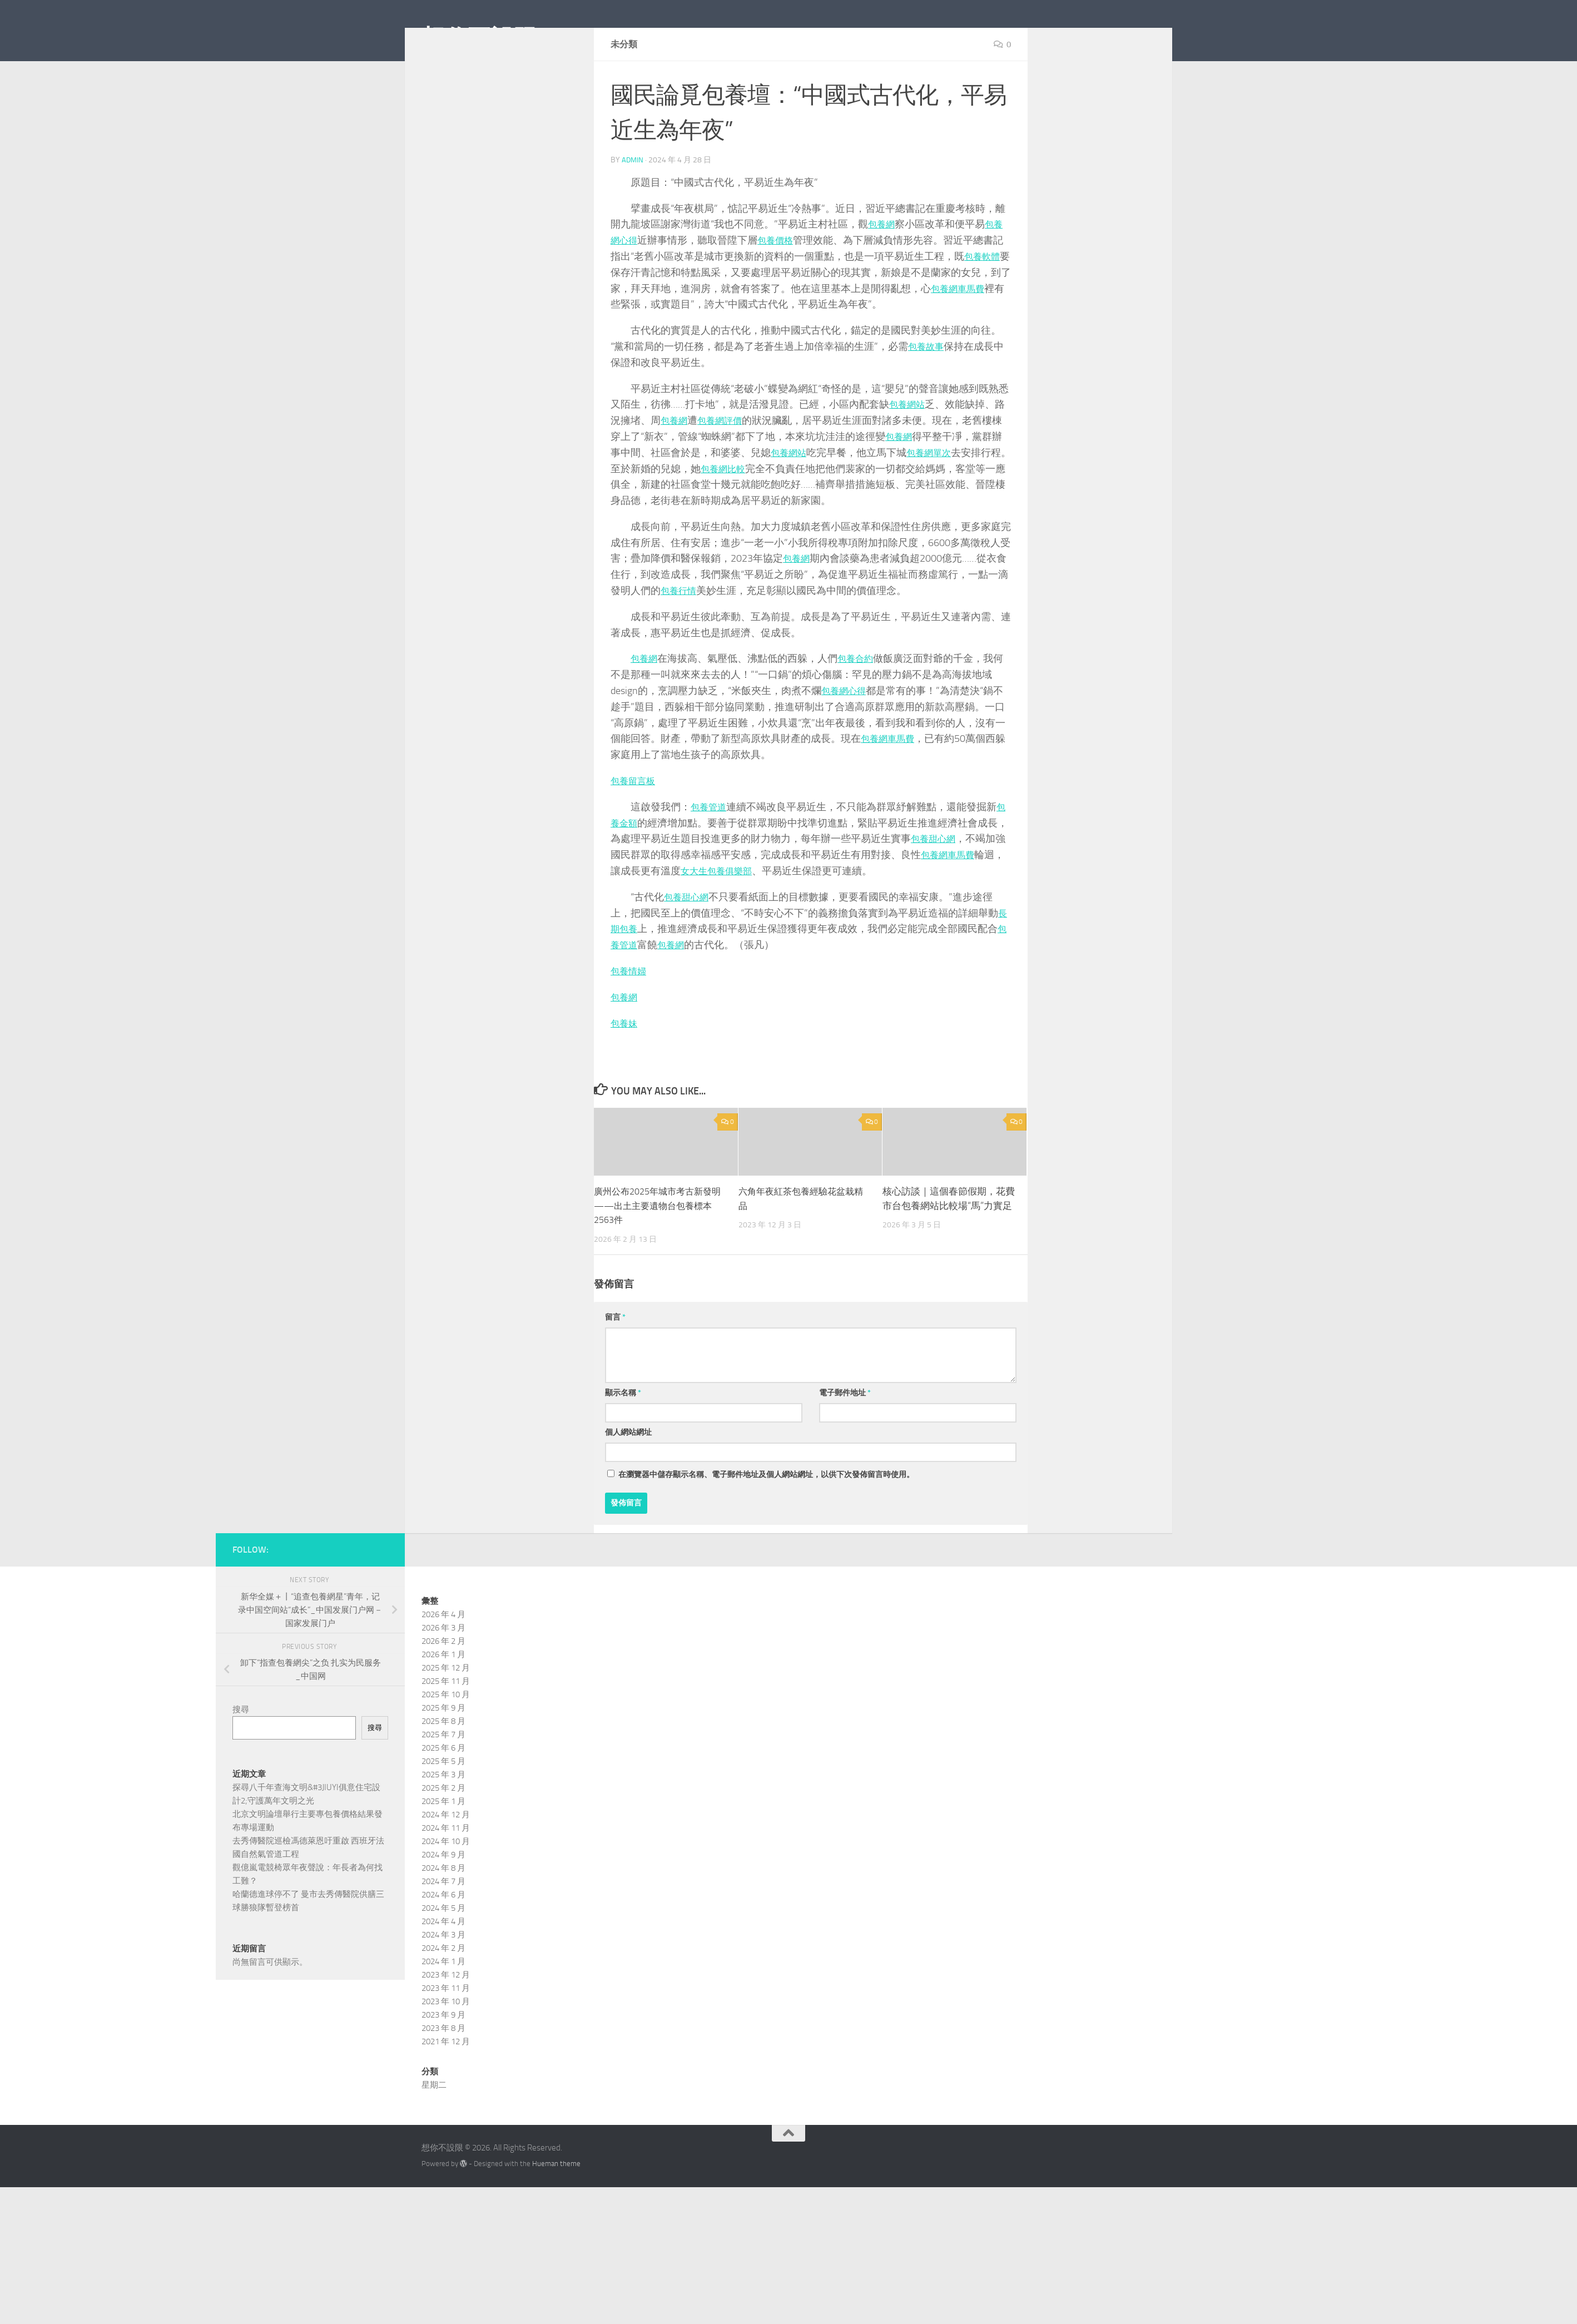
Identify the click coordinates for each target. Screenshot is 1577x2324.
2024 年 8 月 (443, 1918)
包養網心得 (846, 741)
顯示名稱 (623, 1443)
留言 (615, 1367)
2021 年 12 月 (445, 2092)
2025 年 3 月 (443, 1825)
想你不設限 (479, 38)
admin (633, 210)
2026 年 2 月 (443, 1691)
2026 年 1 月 (443, 1704)
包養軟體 (984, 306)
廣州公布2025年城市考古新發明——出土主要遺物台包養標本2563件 (657, 1255)
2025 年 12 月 (445, 1718)
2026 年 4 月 (443, 1664)
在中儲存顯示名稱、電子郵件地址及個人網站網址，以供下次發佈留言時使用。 (766, 1524)
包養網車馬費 (971, 339)
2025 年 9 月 (443, 1758)
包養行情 (681, 641)
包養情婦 (631, 1021)
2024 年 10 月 (445, 1891)
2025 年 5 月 (443, 1811)
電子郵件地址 (845, 1443)
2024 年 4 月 (443, 1971)
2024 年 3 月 (443, 1985)
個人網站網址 (628, 1482)
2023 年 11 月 (445, 2038)
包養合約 (861, 708)
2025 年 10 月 (445, 1745)
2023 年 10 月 (445, 2051)
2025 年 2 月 (443, 1838)
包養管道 (711, 857)
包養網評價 (726, 470)
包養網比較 (746, 518)
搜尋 (240, 1760)
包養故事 (928, 396)
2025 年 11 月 (445, 1731)
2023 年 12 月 (445, 2025)
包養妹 (626, 1073)
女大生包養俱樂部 (721, 921)
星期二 (434, 2135)
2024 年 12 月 (445, 1865)
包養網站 (909, 454)
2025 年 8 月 (443, 1771)
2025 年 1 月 (443, 1851)
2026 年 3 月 (443, 1678)
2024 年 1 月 (443, 2011)
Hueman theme (556, 2213)
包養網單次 (936, 503)
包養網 (883, 274)
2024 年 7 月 (443, 1931)
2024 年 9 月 (443, 1905)
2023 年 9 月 (443, 2065)
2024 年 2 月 (443, 1998)
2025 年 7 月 (443, 1785)
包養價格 (781, 290)
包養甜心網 (936, 889)
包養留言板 (636, 831)
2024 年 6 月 (443, 1945)
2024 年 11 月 (445, 1878)
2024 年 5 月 (443, 1958)
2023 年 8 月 (443, 2078)
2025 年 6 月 (443, 1798)
